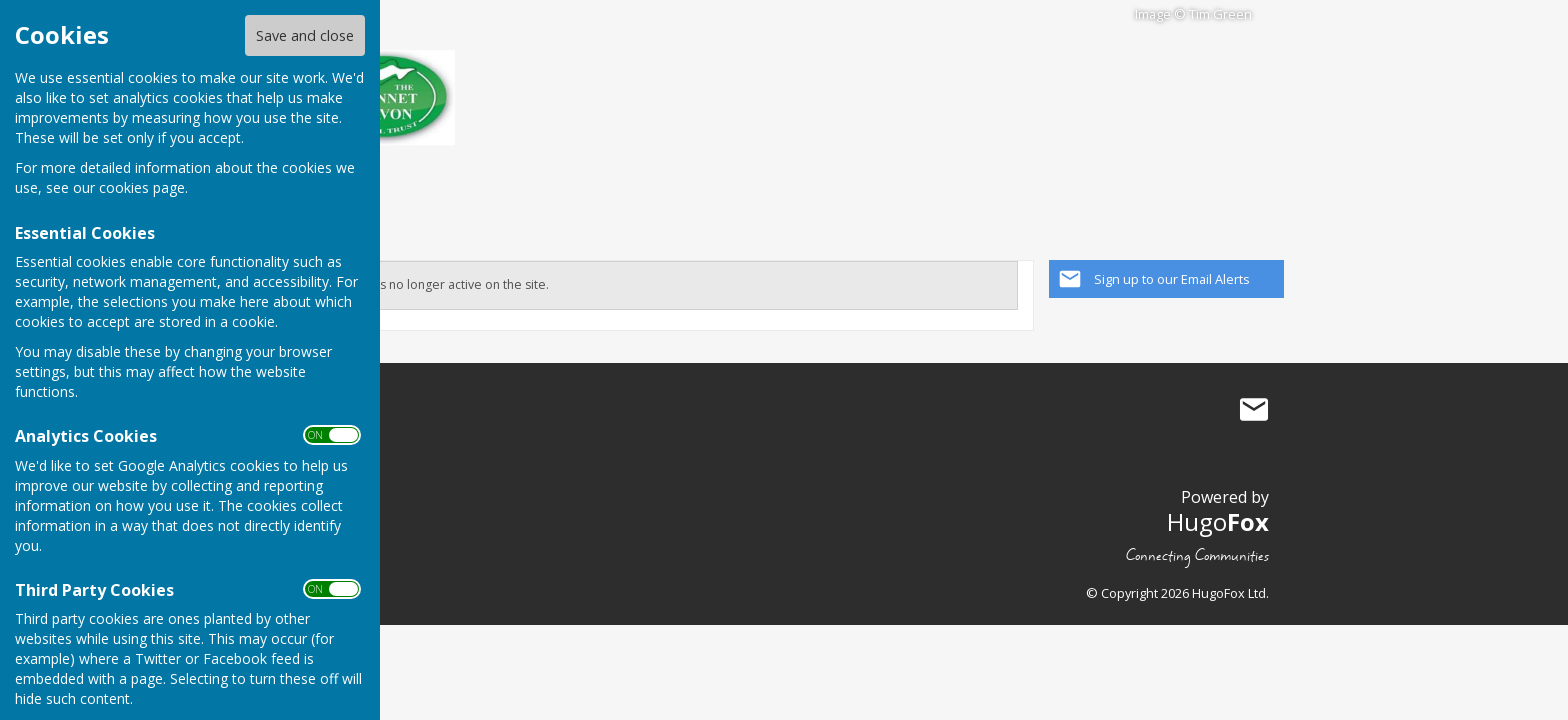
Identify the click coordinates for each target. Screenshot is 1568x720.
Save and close (305, 35)
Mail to (1254, 410)
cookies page (142, 187)
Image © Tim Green (1193, 14)
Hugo (1218, 521)
